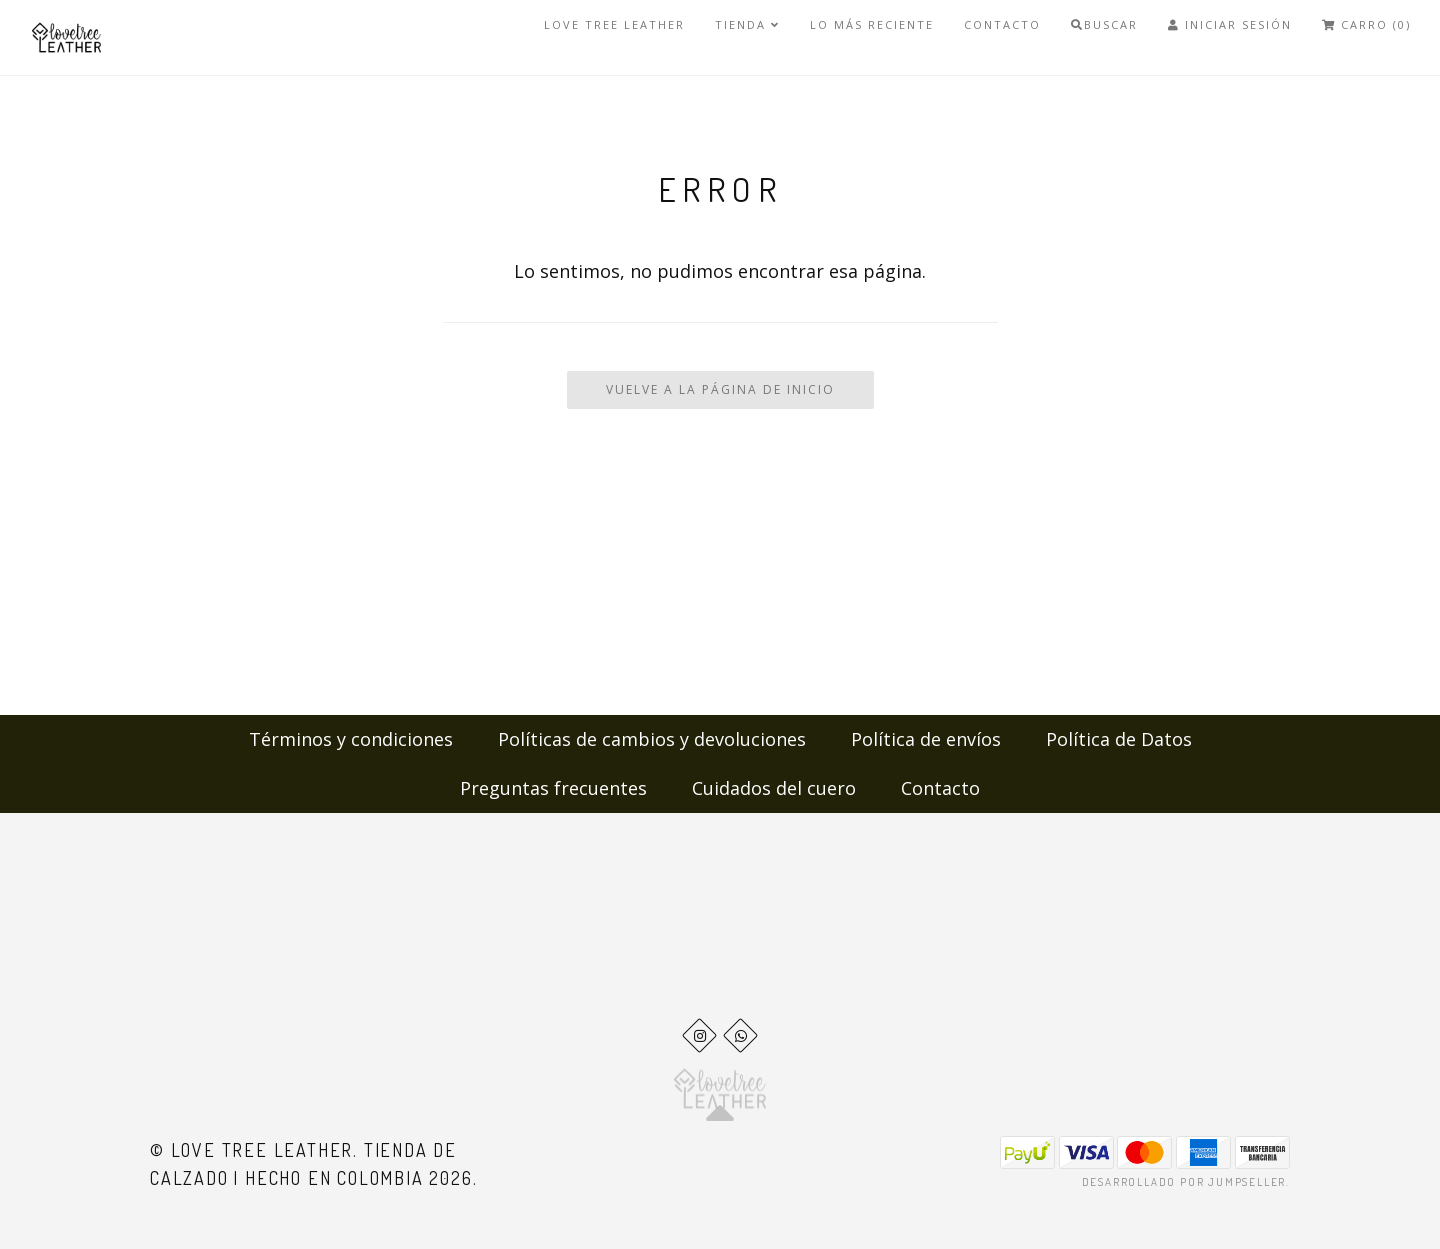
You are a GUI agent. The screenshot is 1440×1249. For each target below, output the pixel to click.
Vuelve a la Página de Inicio (720, 389)
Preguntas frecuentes (553, 788)
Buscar (1104, 24)
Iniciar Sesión (1230, 24)
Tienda (747, 24)
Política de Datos (1119, 739)
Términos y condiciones (351, 739)
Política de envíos (926, 739)
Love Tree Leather (614, 24)
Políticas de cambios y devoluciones (652, 739)
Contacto (1002, 24)
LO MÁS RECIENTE (872, 24)
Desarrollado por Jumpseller (1184, 1182)
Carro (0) (1366, 24)
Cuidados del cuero (774, 788)
